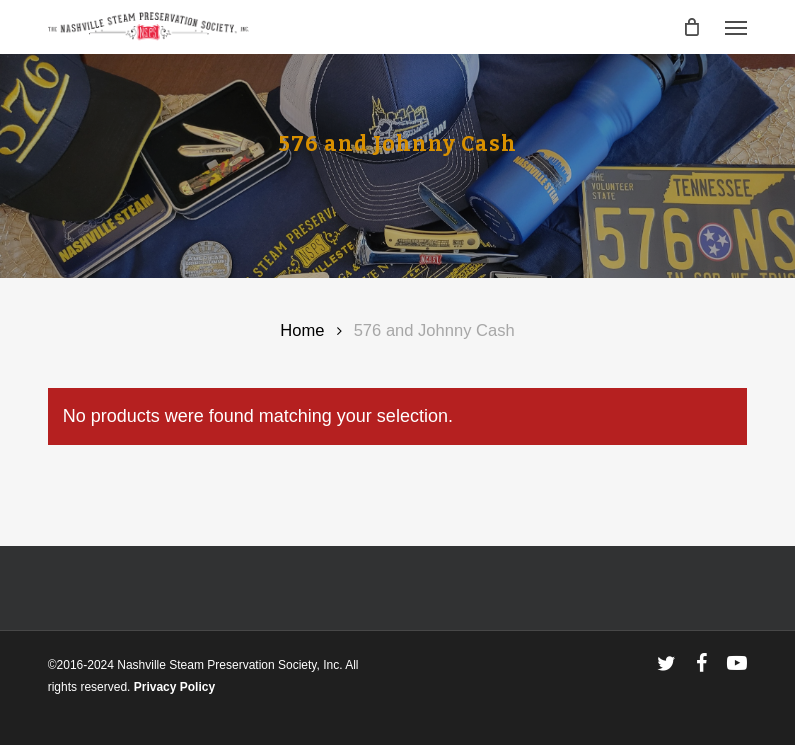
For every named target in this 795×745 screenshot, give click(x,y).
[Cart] (691, 27)
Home (302, 330)
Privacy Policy (174, 687)
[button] (736, 27)
